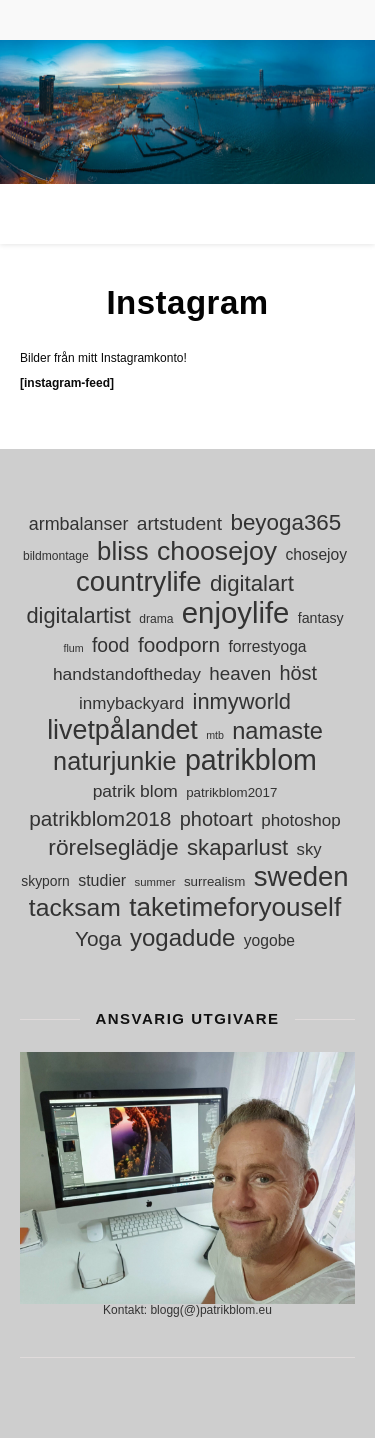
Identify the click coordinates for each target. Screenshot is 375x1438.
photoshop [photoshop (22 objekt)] (301, 820)
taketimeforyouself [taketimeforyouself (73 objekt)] (235, 907)
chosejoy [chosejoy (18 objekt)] (316, 554)
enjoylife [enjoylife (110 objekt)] (236, 612)
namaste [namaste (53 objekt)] (277, 731)
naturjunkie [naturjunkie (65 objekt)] (114, 761)
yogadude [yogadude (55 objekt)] (182, 937)
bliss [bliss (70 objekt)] (123, 551)
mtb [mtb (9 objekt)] (215, 735)
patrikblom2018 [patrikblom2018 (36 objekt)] (100, 818)
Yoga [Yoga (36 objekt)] (98, 938)
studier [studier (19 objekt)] (102, 880)
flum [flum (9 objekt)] (73, 648)
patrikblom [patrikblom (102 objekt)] (251, 760)
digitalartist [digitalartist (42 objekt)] (78, 615)
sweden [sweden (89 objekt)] (301, 876)
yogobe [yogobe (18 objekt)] (269, 940)
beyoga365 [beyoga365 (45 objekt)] (285, 522)
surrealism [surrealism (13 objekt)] (214, 881)
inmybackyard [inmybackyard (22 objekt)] (131, 703)
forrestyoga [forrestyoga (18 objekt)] (267, 646)
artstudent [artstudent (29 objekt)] (179, 523)
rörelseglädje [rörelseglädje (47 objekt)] (113, 847)
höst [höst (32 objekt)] (298, 673)
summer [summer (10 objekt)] (155, 882)
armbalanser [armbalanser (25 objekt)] (79, 524)
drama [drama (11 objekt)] (156, 619)
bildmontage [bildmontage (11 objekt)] (56, 556)
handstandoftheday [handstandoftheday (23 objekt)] (127, 674)
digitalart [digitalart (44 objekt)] (252, 583)
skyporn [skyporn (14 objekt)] (45, 881)
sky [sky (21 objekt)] (309, 849)
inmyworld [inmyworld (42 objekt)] (242, 701)
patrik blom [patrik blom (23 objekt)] (135, 791)
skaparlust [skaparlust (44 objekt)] (237, 847)
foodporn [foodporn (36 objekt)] (179, 644)
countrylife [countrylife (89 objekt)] (139, 581)
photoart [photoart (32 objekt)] (216, 819)
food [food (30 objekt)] (111, 645)
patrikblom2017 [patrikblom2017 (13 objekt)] (231, 792)
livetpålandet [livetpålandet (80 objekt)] (122, 730)
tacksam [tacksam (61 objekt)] (75, 907)
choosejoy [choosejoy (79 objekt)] (217, 551)
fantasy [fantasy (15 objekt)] (321, 618)
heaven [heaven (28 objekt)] (240, 673)
